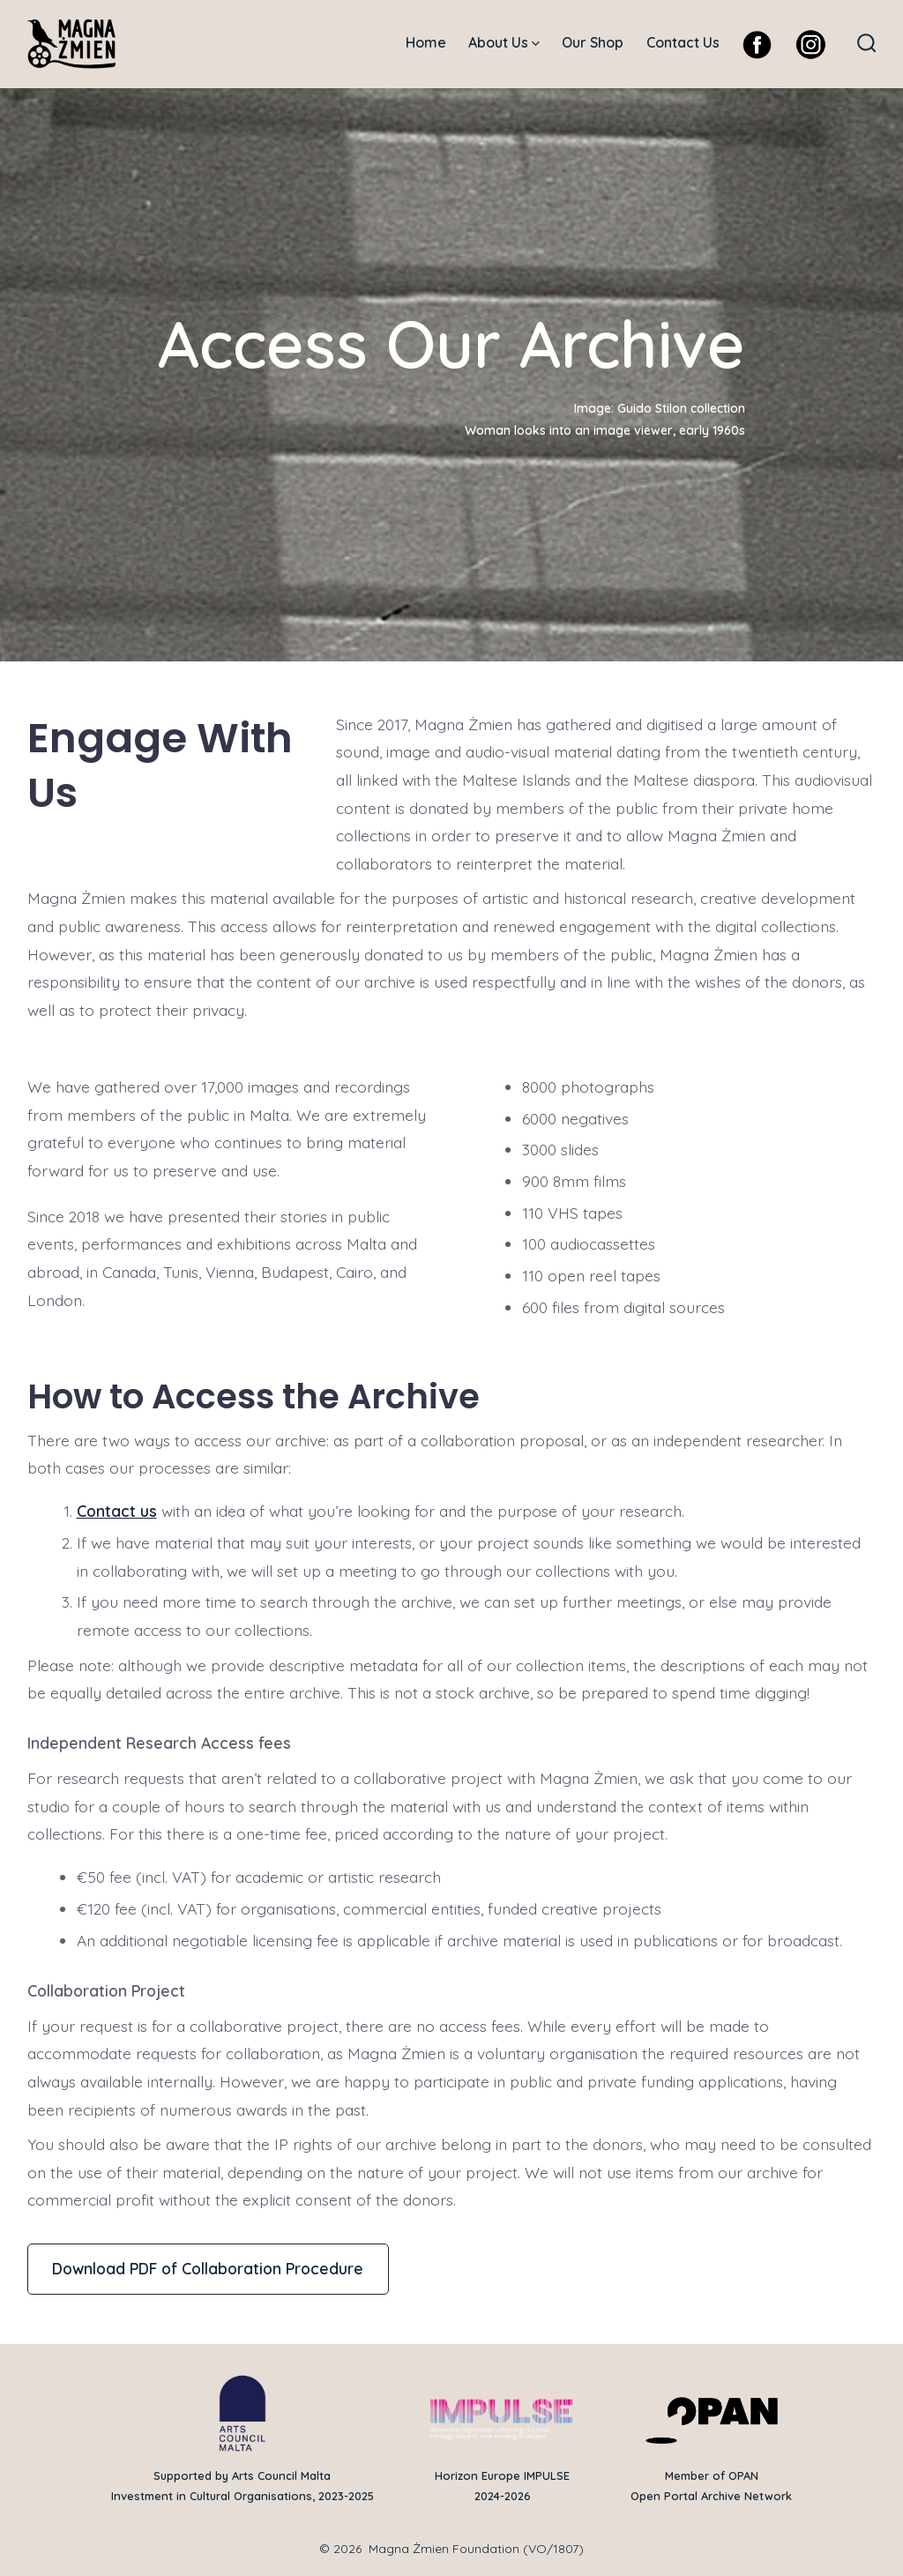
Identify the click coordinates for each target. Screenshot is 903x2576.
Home (426, 42)
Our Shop (592, 42)
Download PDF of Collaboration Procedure (207, 2268)
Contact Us (683, 42)
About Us (504, 42)
